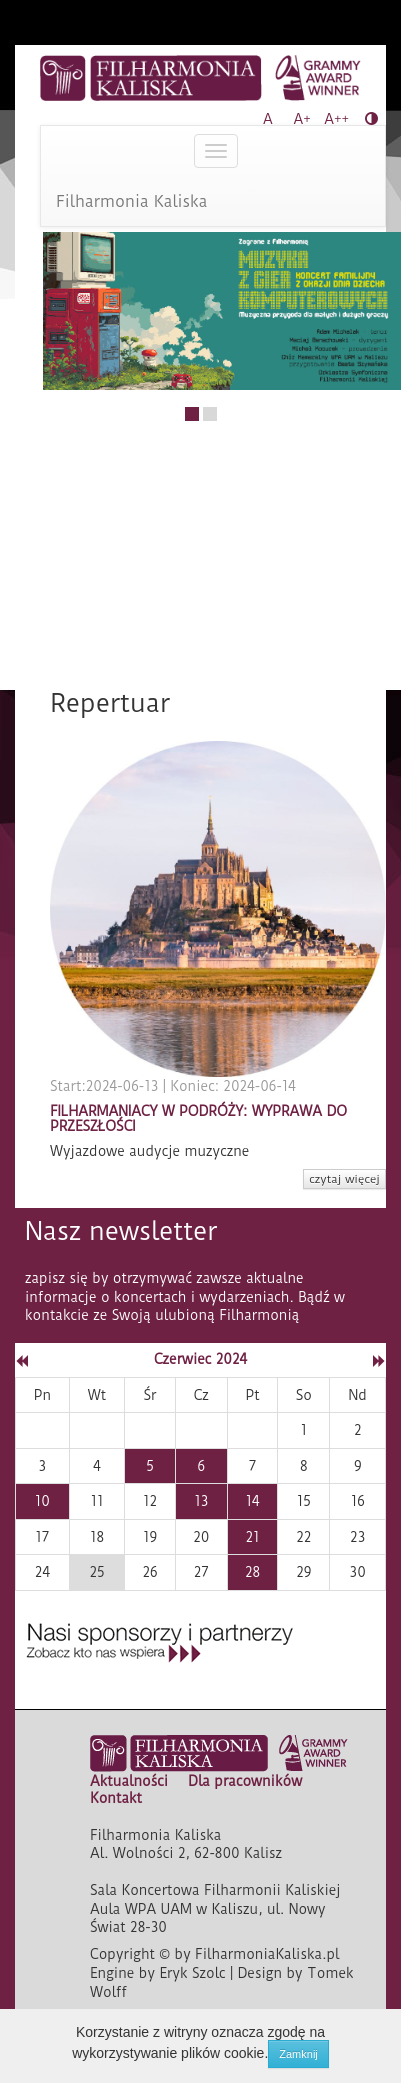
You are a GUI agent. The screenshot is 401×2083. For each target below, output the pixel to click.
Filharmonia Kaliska (132, 201)
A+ (302, 119)
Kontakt (116, 1798)
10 (42, 1501)
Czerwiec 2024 (200, 1359)
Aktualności (129, 1781)
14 (253, 1501)
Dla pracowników (245, 1781)
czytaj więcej (344, 1179)
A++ (336, 119)
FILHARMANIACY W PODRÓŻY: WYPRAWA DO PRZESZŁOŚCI (198, 1118)
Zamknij (298, 2054)
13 (201, 1501)
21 (253, 1537)
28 (252, 1572)
